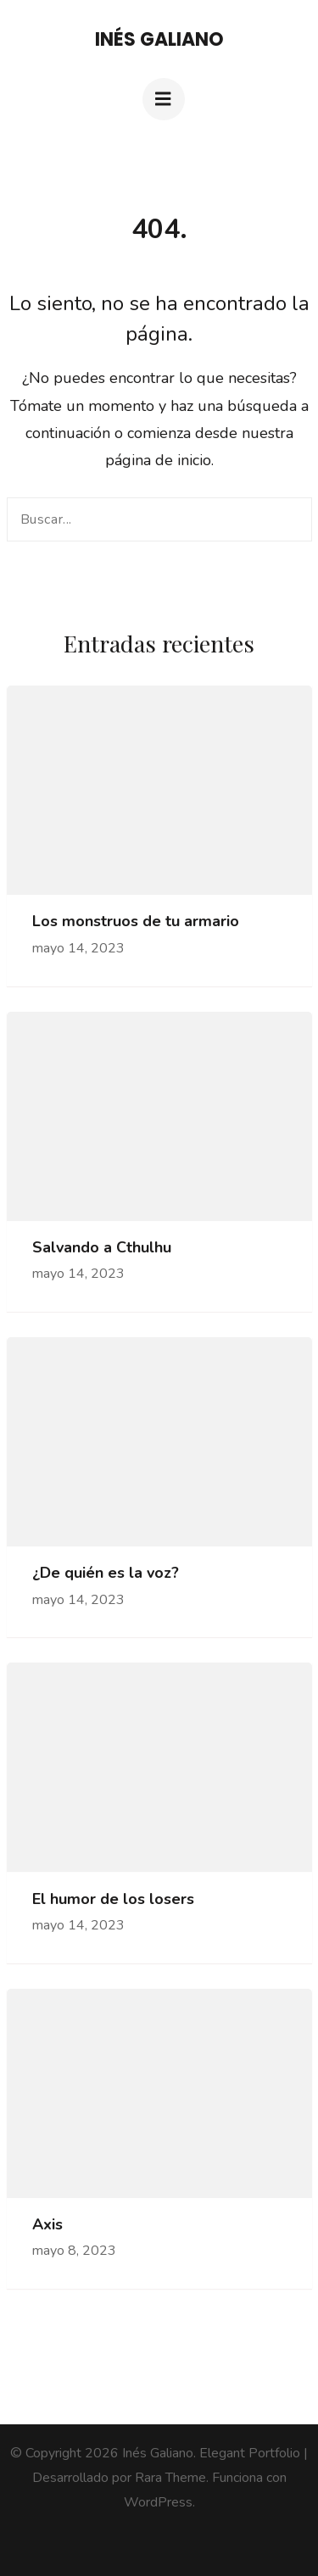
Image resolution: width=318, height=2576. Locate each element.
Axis (47, 2225)
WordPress (158, 2502)
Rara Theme (170, 2477)
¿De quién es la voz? (105, 1573)
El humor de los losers (113, 1899)
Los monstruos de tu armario (135, 921)
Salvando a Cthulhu (101, 1247)
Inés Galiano (159, 39)
